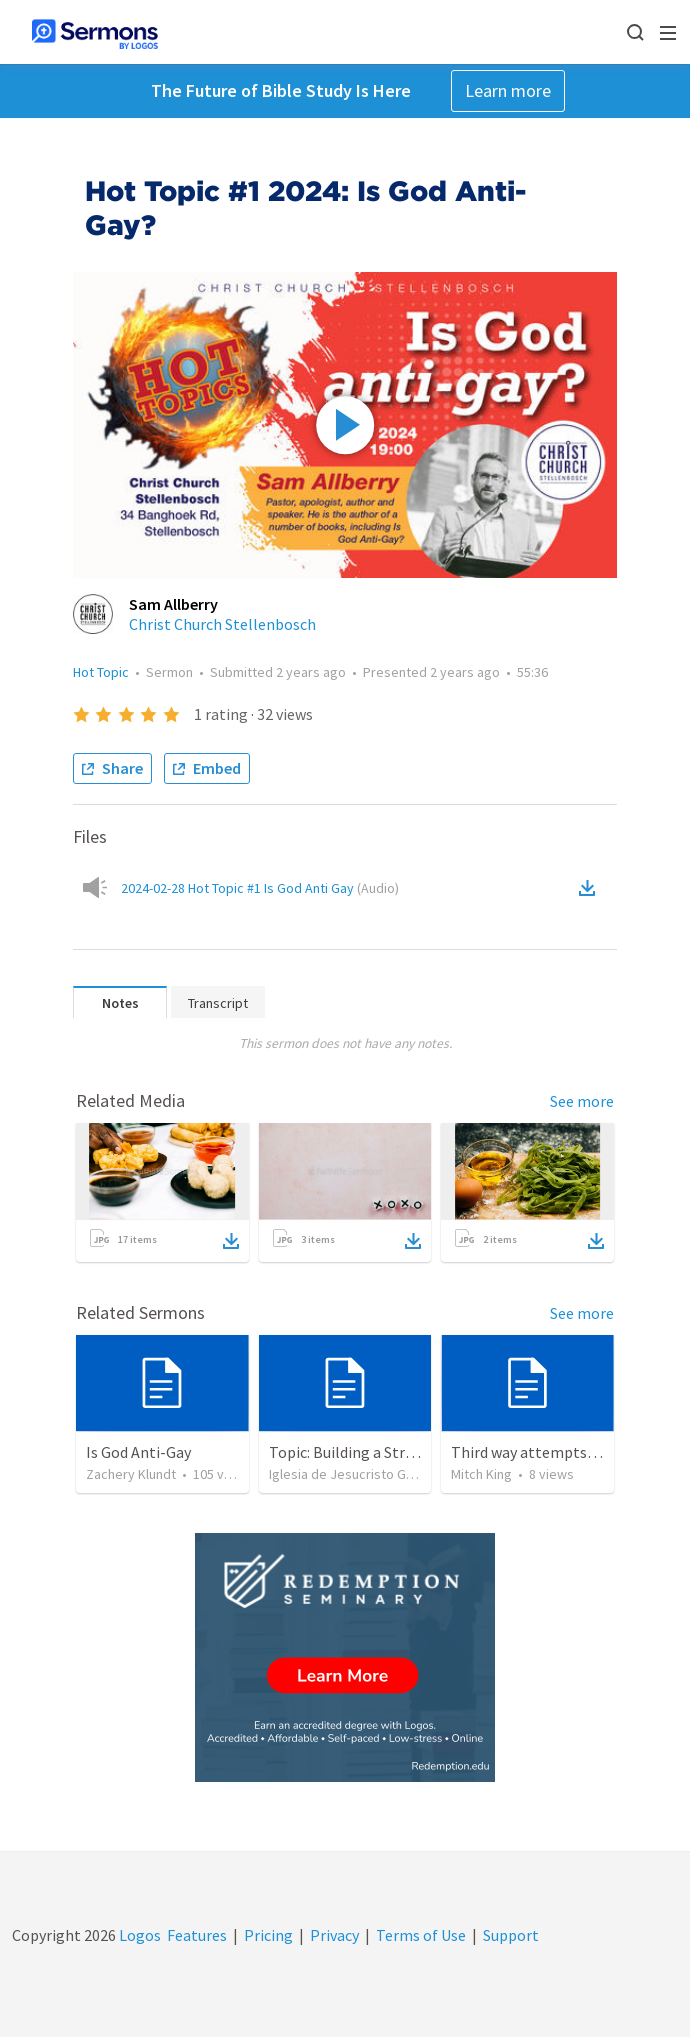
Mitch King (481, 1474)
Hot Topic (101, 672)
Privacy (334, 1935)
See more (582, 1101)
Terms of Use (421, 1935)
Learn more (508, 90)
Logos (138, 1935)
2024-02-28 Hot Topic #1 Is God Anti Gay (260, 888)
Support (511, 1935)
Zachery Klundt (131, 1474)
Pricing (268, 1935)
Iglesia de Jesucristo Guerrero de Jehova (393, 1474)
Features (197, 1935)
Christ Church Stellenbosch (222, 624)
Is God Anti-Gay (138, 1452)
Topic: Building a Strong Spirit (371, 1452)
